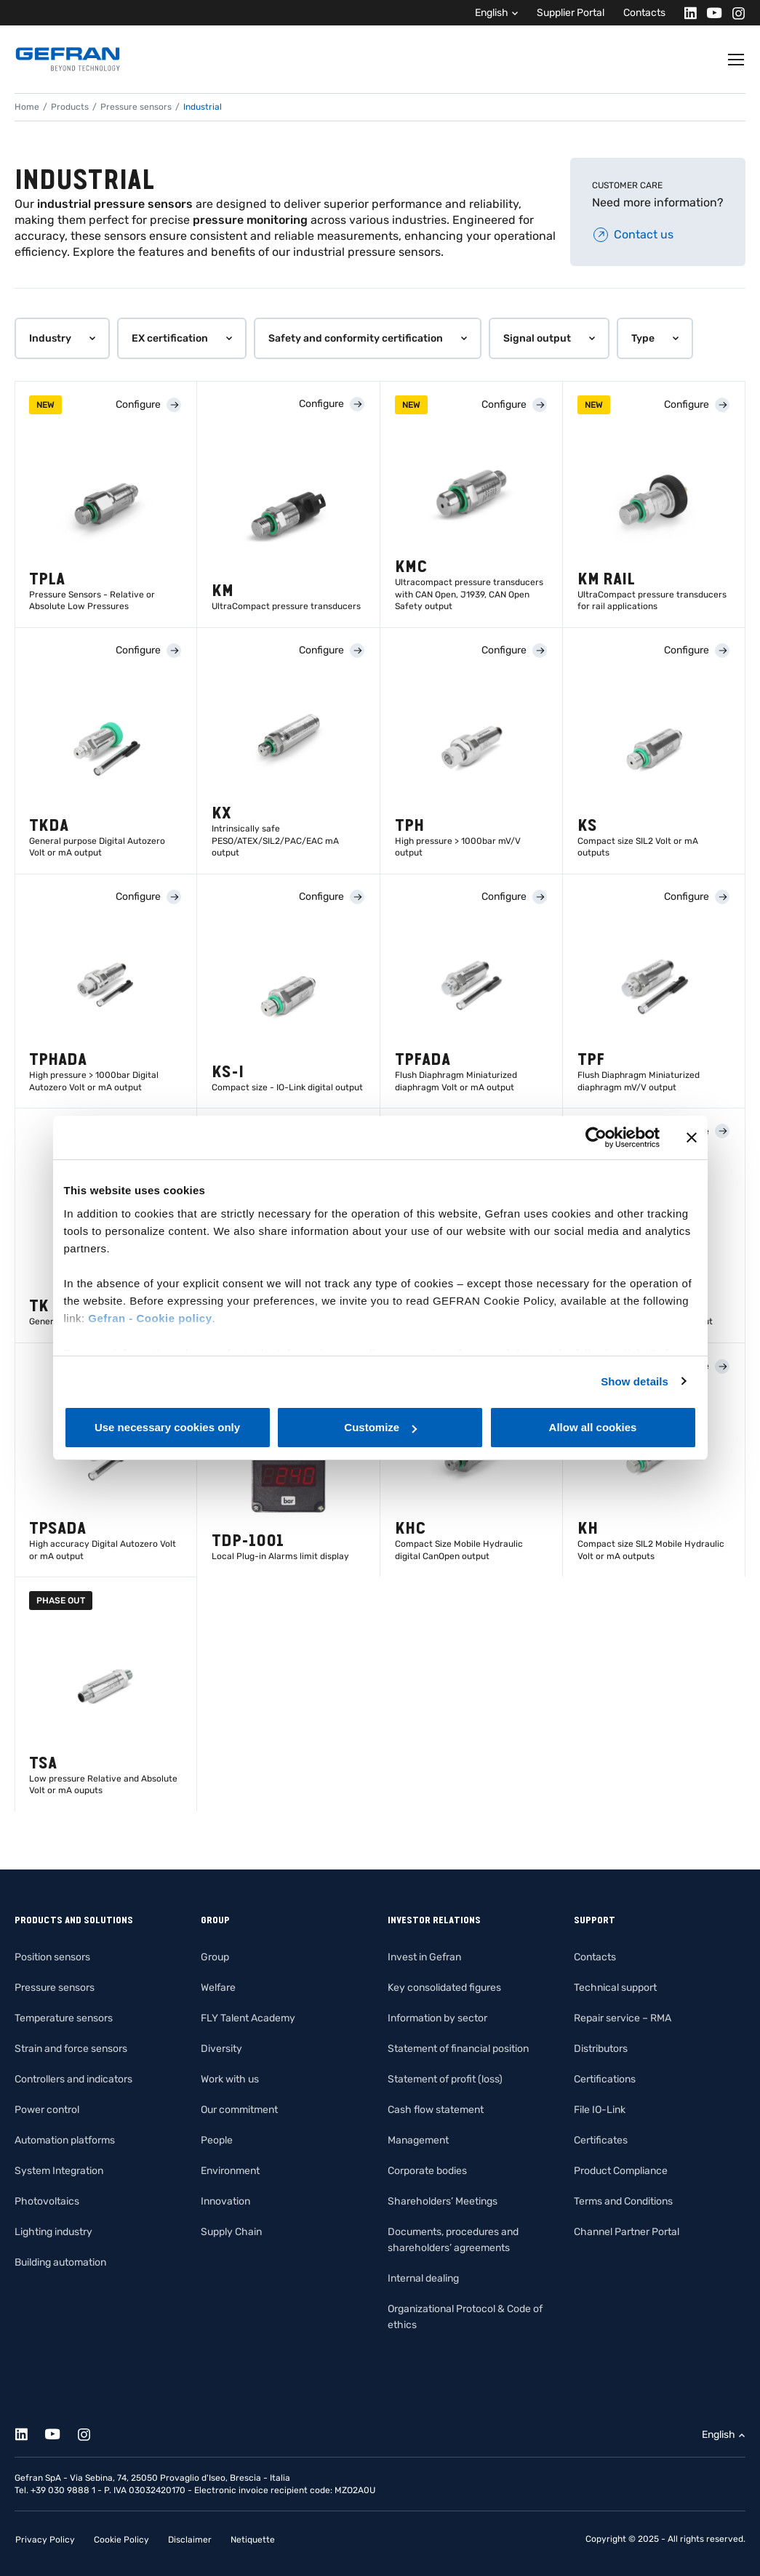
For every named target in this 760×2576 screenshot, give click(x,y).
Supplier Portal (570, 13)
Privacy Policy (45, 2540)
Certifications (605, 2079)
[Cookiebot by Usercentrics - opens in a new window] (596, 1137)
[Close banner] (692, 1137)
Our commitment (239, 2110)
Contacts (644, 13)
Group (215, 1957)
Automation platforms (65, 2140)
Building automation (60, 2262)
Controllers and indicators (73, 2079)
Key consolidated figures (444, 1987)
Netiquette (253, 2540)
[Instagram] (734, 13)
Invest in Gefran (424, 1957)
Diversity (221, 2048)
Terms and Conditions (623, 2201)
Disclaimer (190, 2540)
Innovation (225, 2201)
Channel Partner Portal (626, 2232)
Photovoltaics (47, 2201)
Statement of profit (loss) (445, 2079)
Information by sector (437, 2018)
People (217, 2140)
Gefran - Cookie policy (150, 1318)
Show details (634, 1381)
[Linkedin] (686, 13)
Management (418, 2140)
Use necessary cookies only (167, 1427)
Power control (47, 2110)
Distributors (601, 2048)
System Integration (59, 2171)
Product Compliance (621, 2171)
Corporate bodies (427, 2171)
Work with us (230, 2079)
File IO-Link (599, 2110)
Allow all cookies (593, 1427)
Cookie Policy (121, 2540)
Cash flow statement (436, 2110)
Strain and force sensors (71, 2048)
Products (70, 107)
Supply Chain (231, 2232)
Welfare (218, 1987)
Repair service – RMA (622, 2018)
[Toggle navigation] (736, 59)
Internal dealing (423, 2278)
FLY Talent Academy (248, 2018)
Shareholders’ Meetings (442, 2201)
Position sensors (52, 1957)
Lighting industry (53, 2232)
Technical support (615, 1987)
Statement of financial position (458, 2048)
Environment (230, 2171)
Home (27, 107)
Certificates (601, 2140)
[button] (62, 338)
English (491, 13)
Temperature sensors (64, 2018)
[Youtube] (710, 12)
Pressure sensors (136, 107)
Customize (380, 1427)
